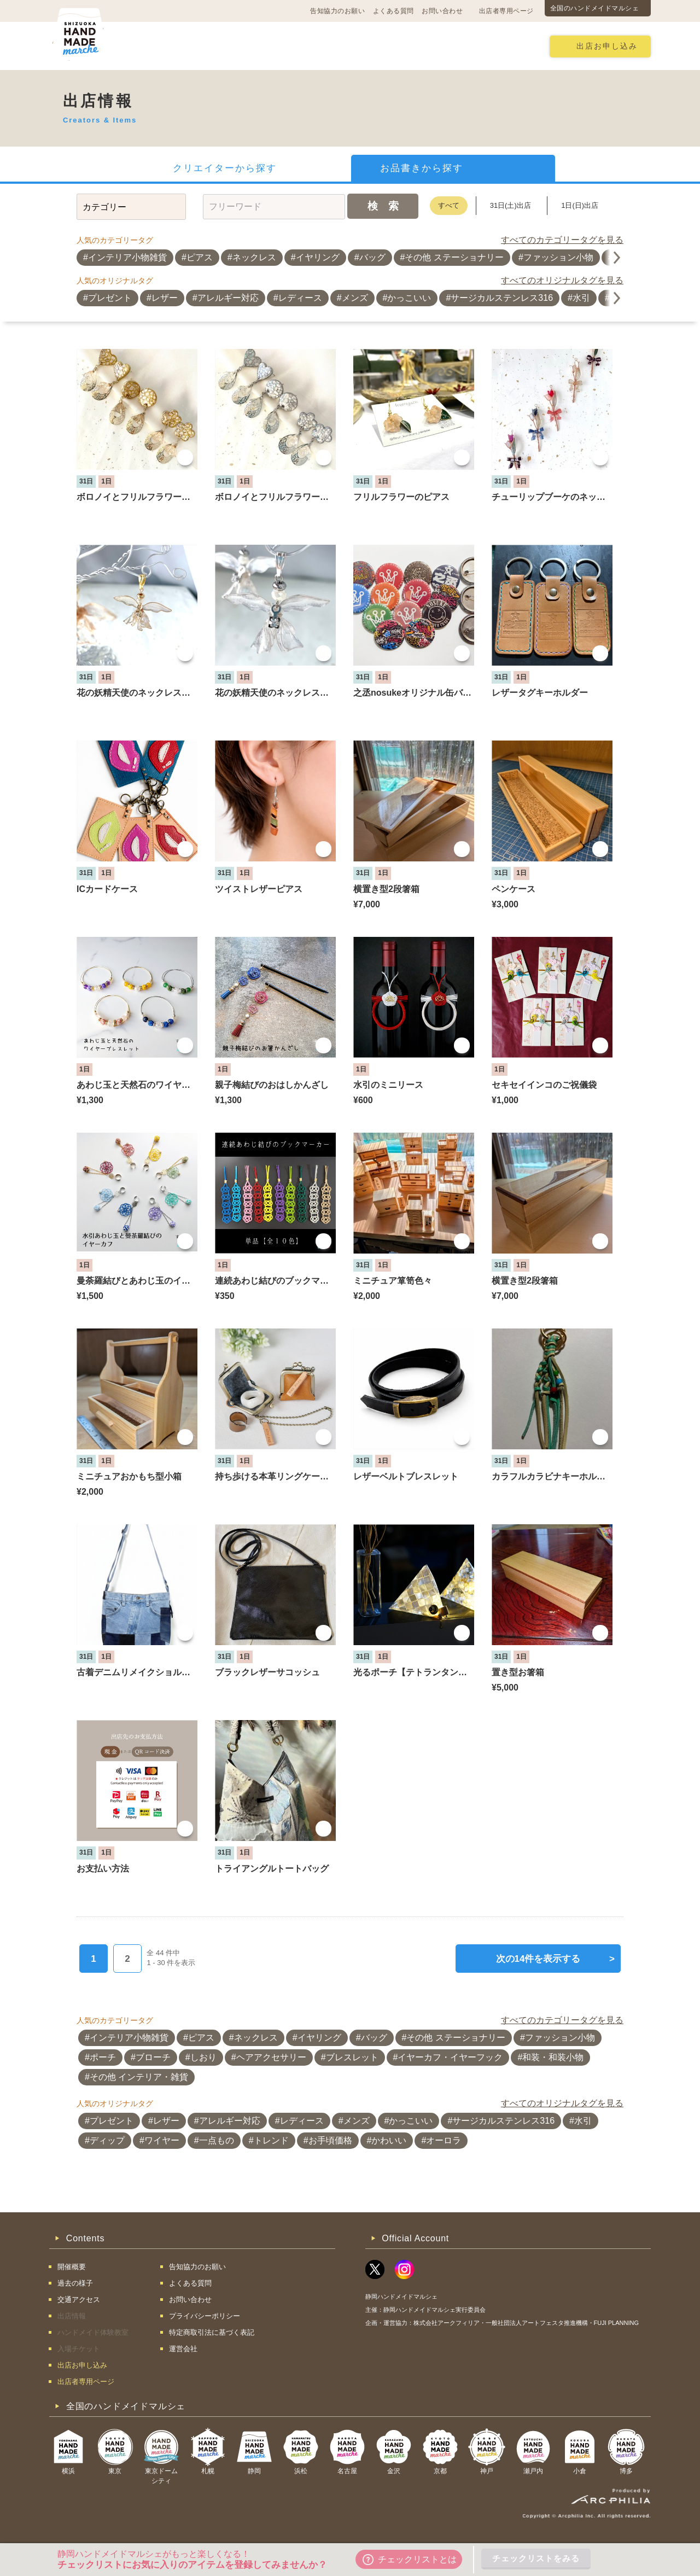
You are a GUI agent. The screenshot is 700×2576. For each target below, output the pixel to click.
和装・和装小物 (553, 2057)
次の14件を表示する (555, 1959)
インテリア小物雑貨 (127, 257)
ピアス (199, 257)
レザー (164, 297)
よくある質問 (393, 11)
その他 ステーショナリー (454, 257)
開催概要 (154, 46)
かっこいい (409, 297)
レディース (300, 297)
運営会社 (183, 2349)
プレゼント (110, 297)
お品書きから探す (421, 168)
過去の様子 (281, 46)
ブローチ (153, 2057)
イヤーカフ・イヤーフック (450, 2057)
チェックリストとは (410, 2559)
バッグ (372, 257)
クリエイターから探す (225, 168)
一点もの (216, 2140)
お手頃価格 (330, 2140)
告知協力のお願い (337, 11)
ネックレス (254, 257)
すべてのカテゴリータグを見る (562, 239)
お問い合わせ (442, 11)
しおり (203, 2057)
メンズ (355, 297)
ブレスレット (352, 2057)
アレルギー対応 (228, 297)
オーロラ (443, 2140)
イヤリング (318, 257)
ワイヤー (161, 2140)
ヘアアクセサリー (271, 2057)
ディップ (107, 2140)
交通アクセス (216, 46)
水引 (581, 297)
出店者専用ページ (506, 11)
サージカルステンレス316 (502, 297)
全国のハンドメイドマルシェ (594, 8)
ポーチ (103, 2057)
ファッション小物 (558, 257)
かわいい (388, 2140)
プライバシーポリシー (204, 2316)
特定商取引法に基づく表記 (211, 2332)
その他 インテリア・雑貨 (139, 2077)
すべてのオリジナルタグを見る (562, 280)
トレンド (271, 2140)
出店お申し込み (607, 46)
